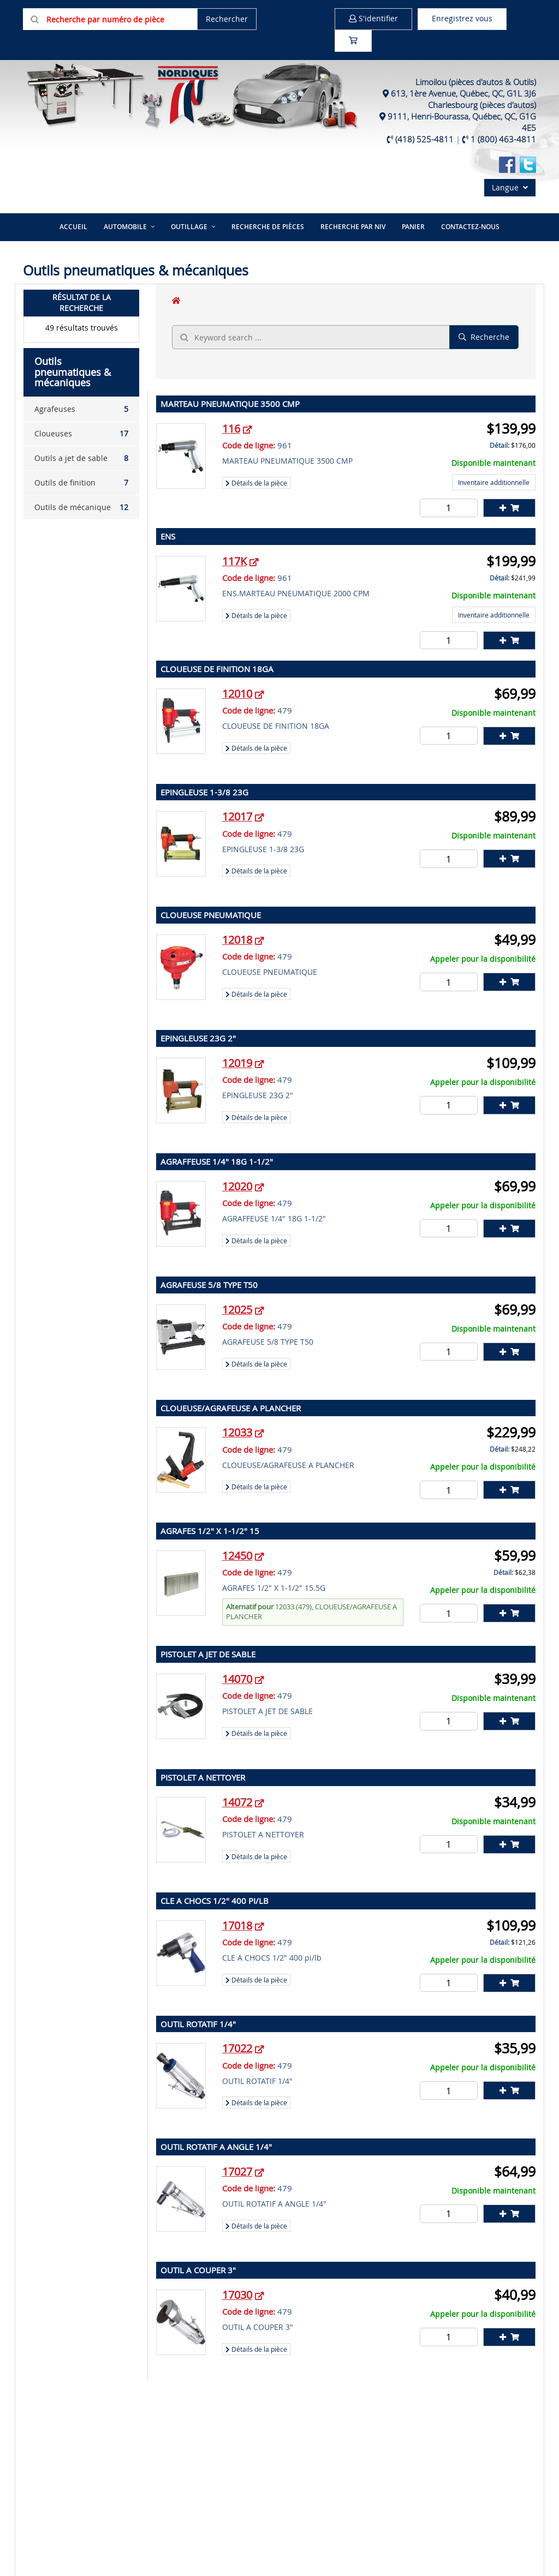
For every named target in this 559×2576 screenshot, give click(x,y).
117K (234, 561)
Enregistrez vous (462, 18)
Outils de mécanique (81, 507)
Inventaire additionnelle (494, 482)
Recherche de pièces (267, 226)
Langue (510, 187)
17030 (237, 2294)
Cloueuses (81, 433)
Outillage (189, 226)
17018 (237, 1925)
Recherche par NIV (352, 226)
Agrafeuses (81, 409)
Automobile (125, 226)
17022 (237, 2048)
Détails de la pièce (256, 482)
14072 (237, 1802)
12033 (237, 1432)
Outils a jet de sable (81, 458)
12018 (237, 939)
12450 (237, 1555)
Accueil (73, 226)
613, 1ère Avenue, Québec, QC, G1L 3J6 (463, 93)
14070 (237, 1679)
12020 (237, 1186)
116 (231, 428)
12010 (237, 693)
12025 (237, 1309)
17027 (237, 2171)
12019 (237, 1063)
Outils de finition (81, 482)
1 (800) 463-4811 (503, 139)
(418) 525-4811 (424, 139)
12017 (237, 816)
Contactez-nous (470, 226)
